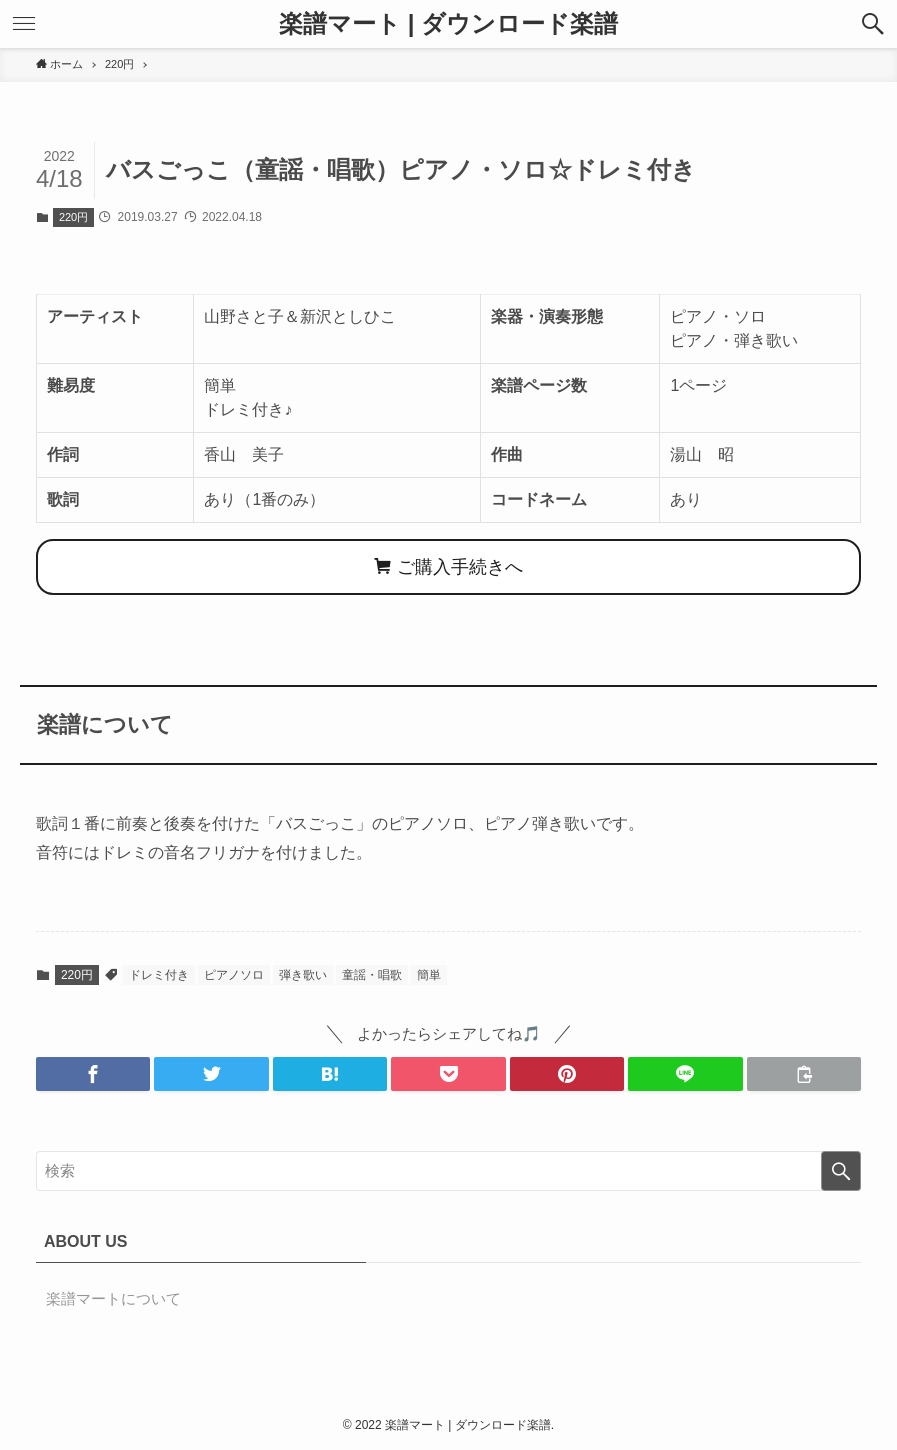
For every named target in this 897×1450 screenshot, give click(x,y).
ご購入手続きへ (448, 567)
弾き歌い (303, 975)
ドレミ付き (159, 975)
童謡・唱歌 (372, 975)
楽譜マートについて (113, 1298)
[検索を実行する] (841, 1171)
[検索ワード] (448, 1171)
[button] (873, 24)
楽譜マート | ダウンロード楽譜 (448, 24)
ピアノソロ (234, 975)
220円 (73, 217)
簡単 (429, 975)
